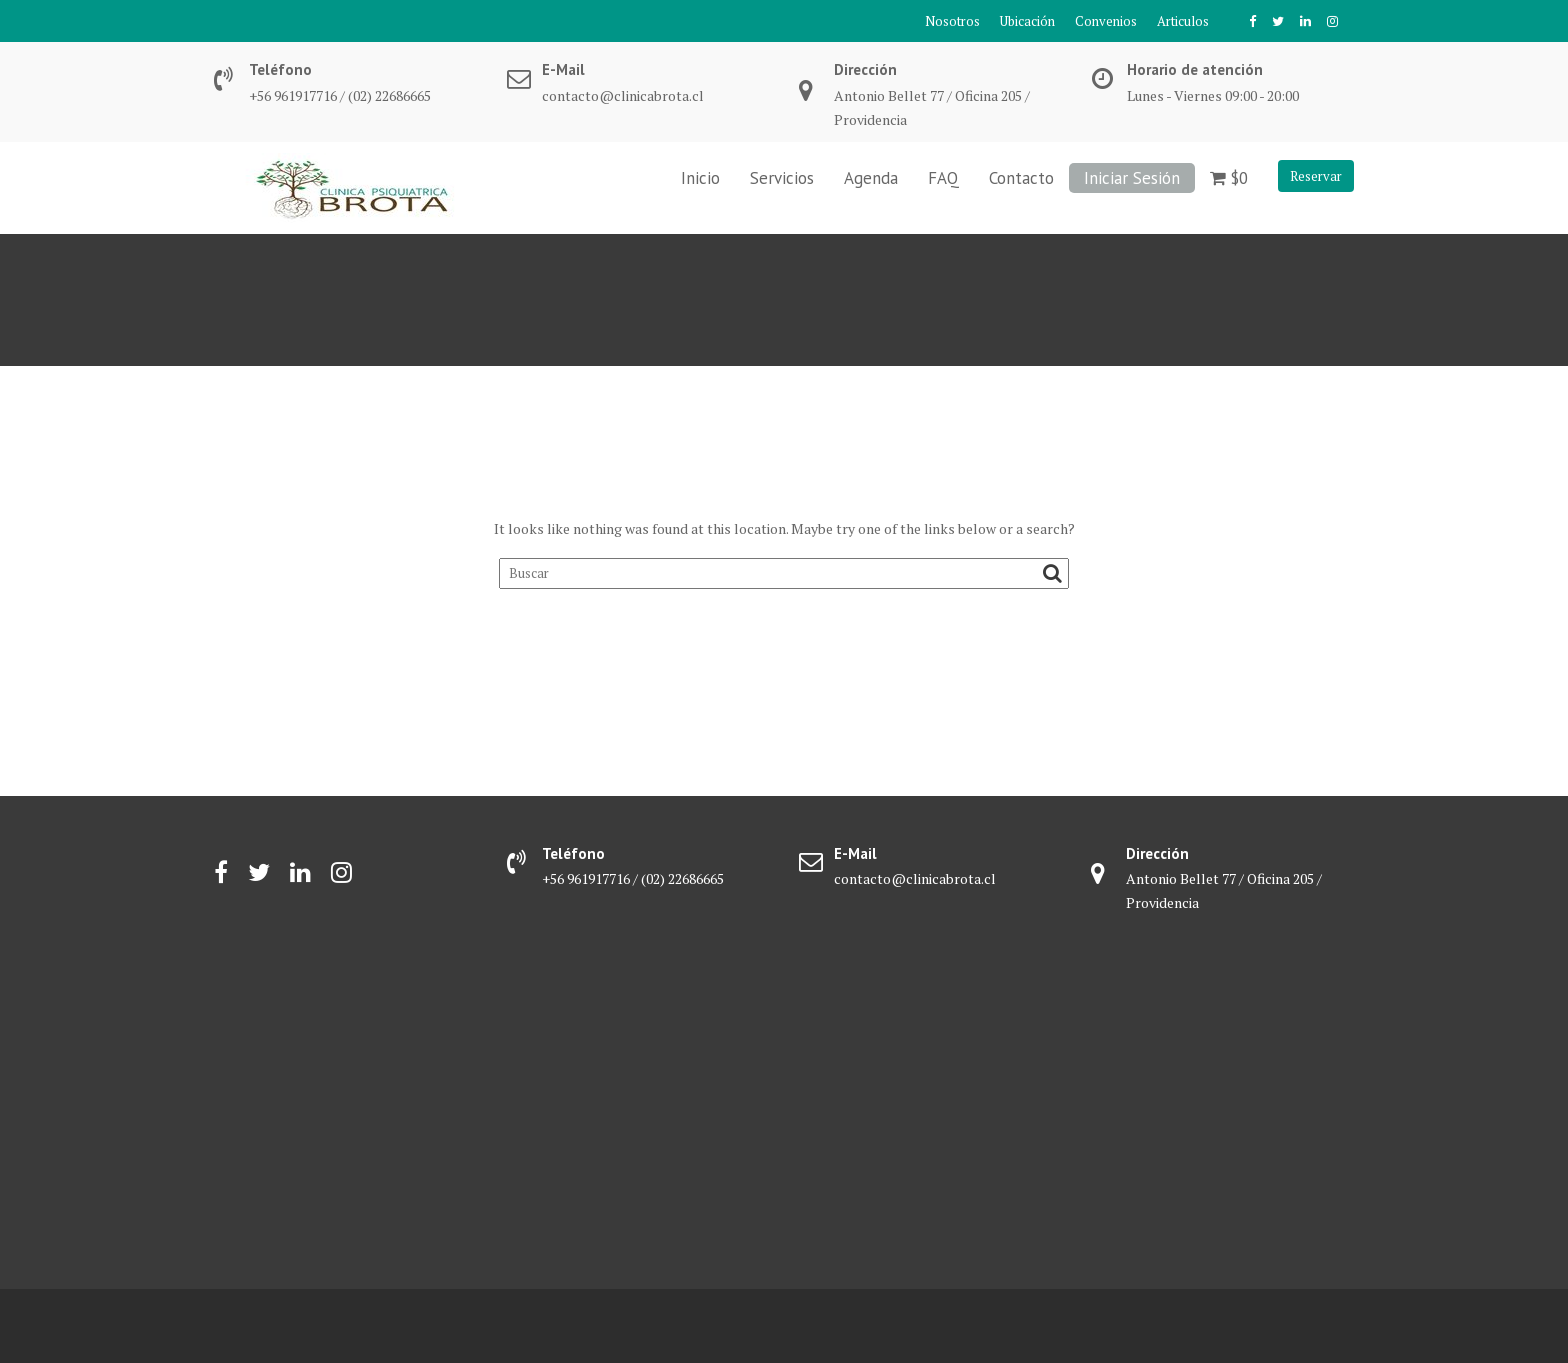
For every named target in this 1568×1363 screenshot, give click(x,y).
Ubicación (1027, 21)
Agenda (871, 178)
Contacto (1021, 178)
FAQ (943, 178)
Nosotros (952, 21)
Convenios (1106, 21)
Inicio (700, 178)
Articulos (1183, 21)
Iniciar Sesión (1132, 178)
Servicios (782, 178)
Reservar (1316, 176)
